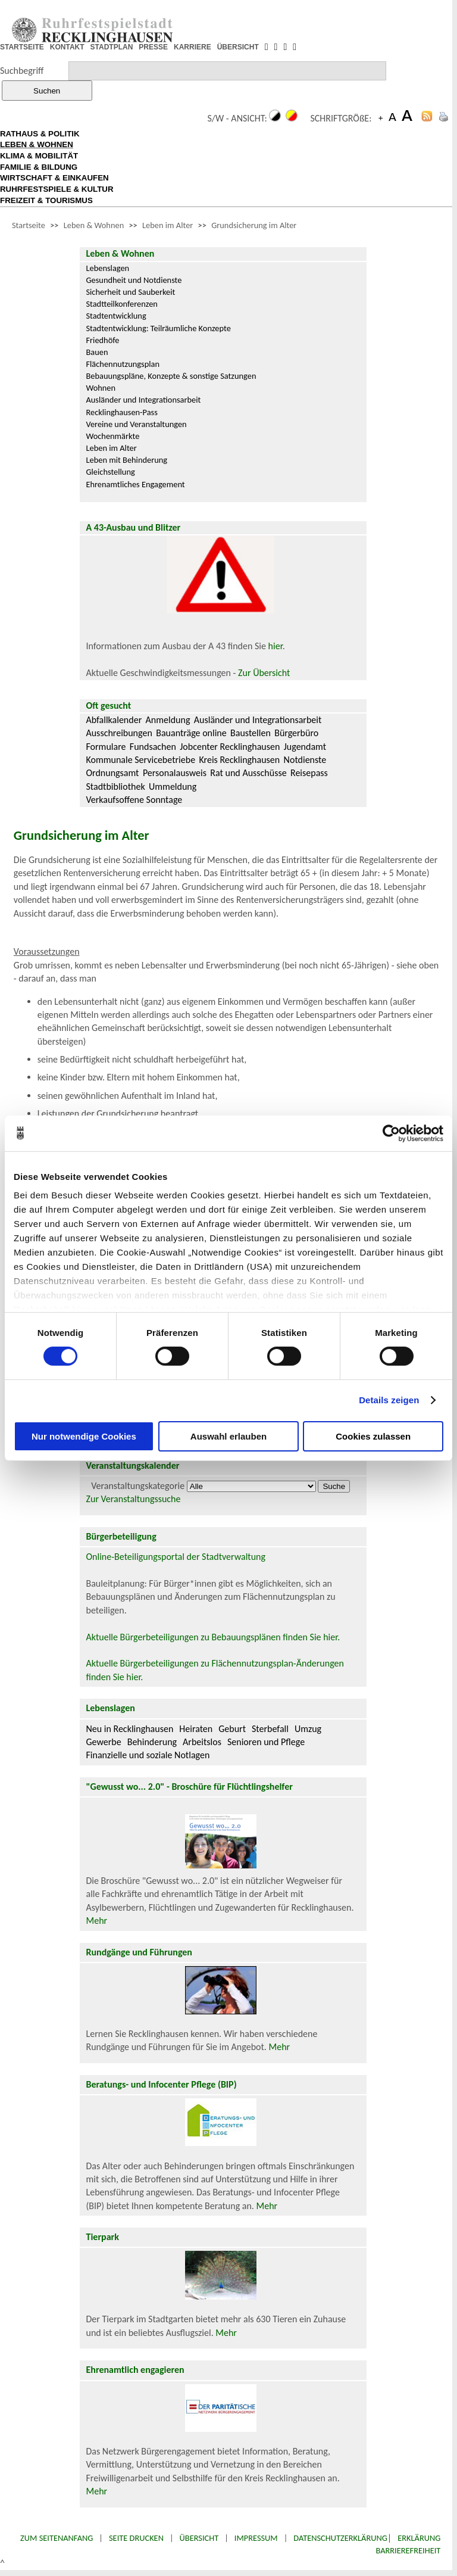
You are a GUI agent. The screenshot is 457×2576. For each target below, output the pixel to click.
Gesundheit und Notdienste (133, 280)
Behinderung (152, 1742)
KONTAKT (67, 47)
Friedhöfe (102, 340)
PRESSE (153, 47)
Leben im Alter (167, 225)
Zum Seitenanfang (56, 2538)
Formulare (106, 746)
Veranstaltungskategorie (137, 1485)
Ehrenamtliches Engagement (135, 484)
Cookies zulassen (373, 1436)
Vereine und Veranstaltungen (136, 424)
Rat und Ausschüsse (248, 772)
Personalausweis (174, 772)
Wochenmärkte (112, 436)
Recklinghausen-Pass (121, 412)
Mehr (96, 1920)
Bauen (97, 352)
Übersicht (199, 2538)
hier (275, 646)
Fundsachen (153, 746)
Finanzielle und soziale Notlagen (147, 1755)
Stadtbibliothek (115, 786)
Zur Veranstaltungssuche (133, 1499)
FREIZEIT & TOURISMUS (46, 200)
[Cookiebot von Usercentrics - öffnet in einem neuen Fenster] (391, 1133)
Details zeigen (389, 1400)
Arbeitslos (202, 1742)
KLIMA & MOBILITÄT (39, 155)
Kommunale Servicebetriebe (140, 759)
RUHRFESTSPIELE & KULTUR (57, 189)
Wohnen (100, 387)
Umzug (308, 1728)
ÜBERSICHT (238, 47)
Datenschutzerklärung (340, 2538)
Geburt (232, 1728)
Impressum (256, 2538)
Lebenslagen (107, 268)
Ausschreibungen (119, 733)
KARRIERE (192, 47)
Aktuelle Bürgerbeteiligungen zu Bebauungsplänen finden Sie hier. (213, 1637)
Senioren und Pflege (266, 1742)
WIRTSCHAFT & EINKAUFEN (54, 177)
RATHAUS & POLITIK (40, 133)
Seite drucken (136, 2538)
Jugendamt (305, 746)
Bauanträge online (191, 733)
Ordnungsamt (112, 772)
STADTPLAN (111, 47)
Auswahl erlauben (228, 1436)
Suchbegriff (21, 70)
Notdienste (305, 759)
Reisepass (309, 772)
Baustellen (250, 733)
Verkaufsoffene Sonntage (134, 799)
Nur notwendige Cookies (84, 1436)
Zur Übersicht (264, 672)
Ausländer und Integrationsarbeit (143, 399)
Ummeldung (172, 786)
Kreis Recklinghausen (239, 759)
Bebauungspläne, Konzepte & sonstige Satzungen (171, 375)
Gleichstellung (110, 471)
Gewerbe (103, 1742)
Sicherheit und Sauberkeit (130, 291)
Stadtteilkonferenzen (121, 303)
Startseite (28, 225)
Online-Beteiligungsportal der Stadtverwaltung (175, 1556)
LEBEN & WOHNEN (36, 144)
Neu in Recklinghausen (129, 1728)
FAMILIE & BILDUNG (38, 167)
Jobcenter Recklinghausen (230, 746)
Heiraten (195, 1728)
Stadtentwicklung (116, 315)
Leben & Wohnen (94, 225)
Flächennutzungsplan (122, 364)
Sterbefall (270, 1728)
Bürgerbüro (296, 733)
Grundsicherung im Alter (253, 225)
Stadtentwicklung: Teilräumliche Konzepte (158, 328)
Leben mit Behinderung (126, 459)
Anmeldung (168, 719)
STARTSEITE (22, 47)
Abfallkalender (114, 719)
